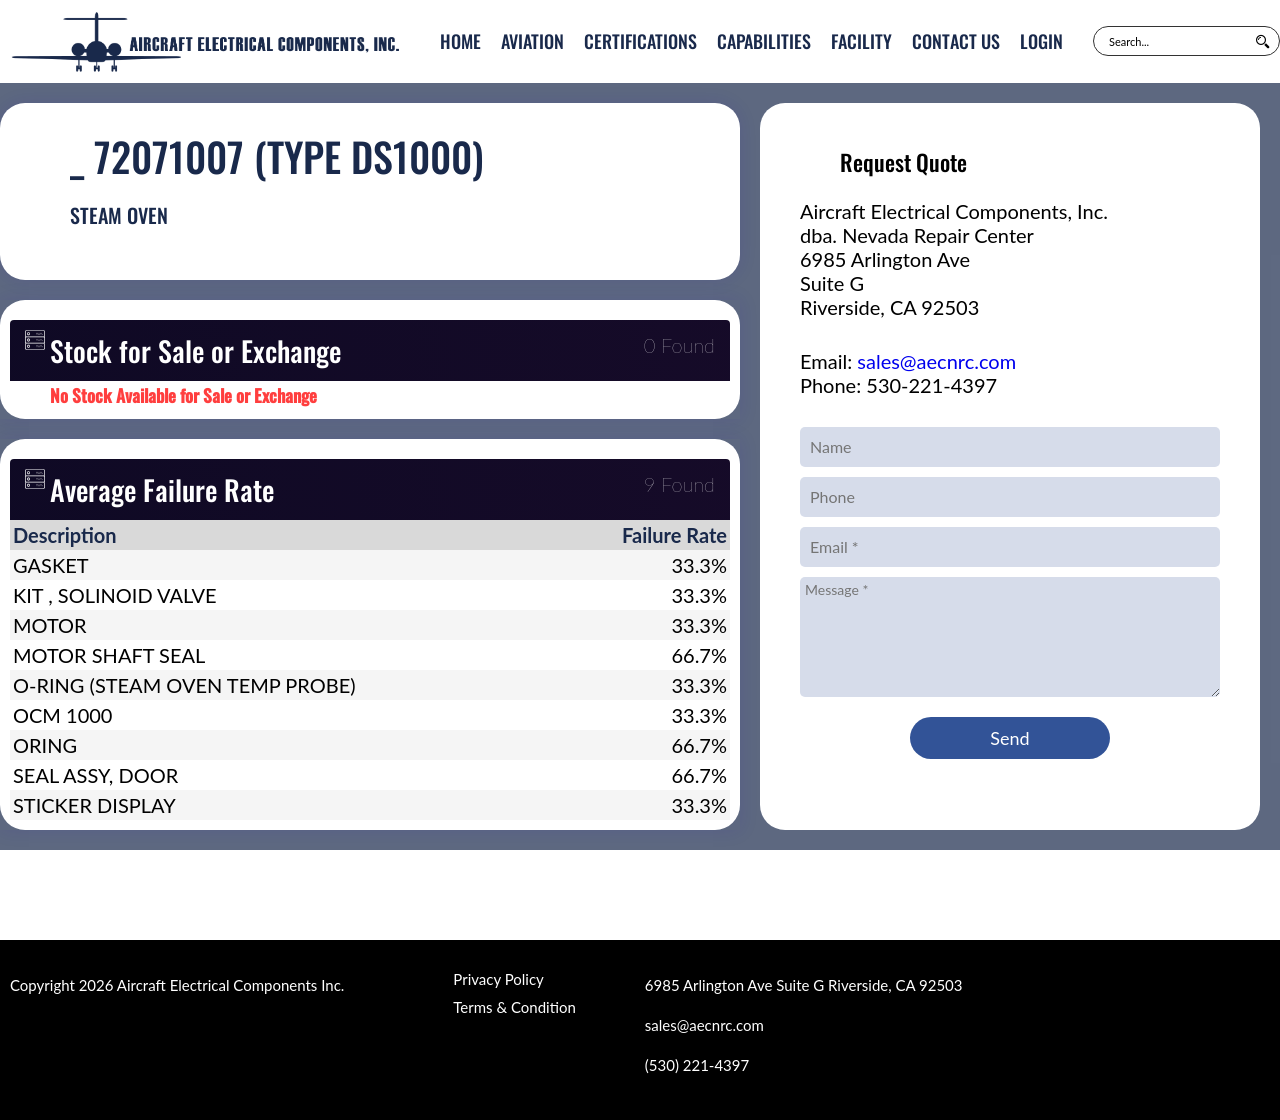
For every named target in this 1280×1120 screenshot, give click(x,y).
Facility (861, 41)
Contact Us (956, 41)
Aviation (532, 41)
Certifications (640, 41)
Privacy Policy (498, 979)
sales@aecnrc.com (936, 361)
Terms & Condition (514, 1007)
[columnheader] (283, 535)
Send (1009, 738)
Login (1041, 41)
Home (460, 41)
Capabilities (764, 41)
